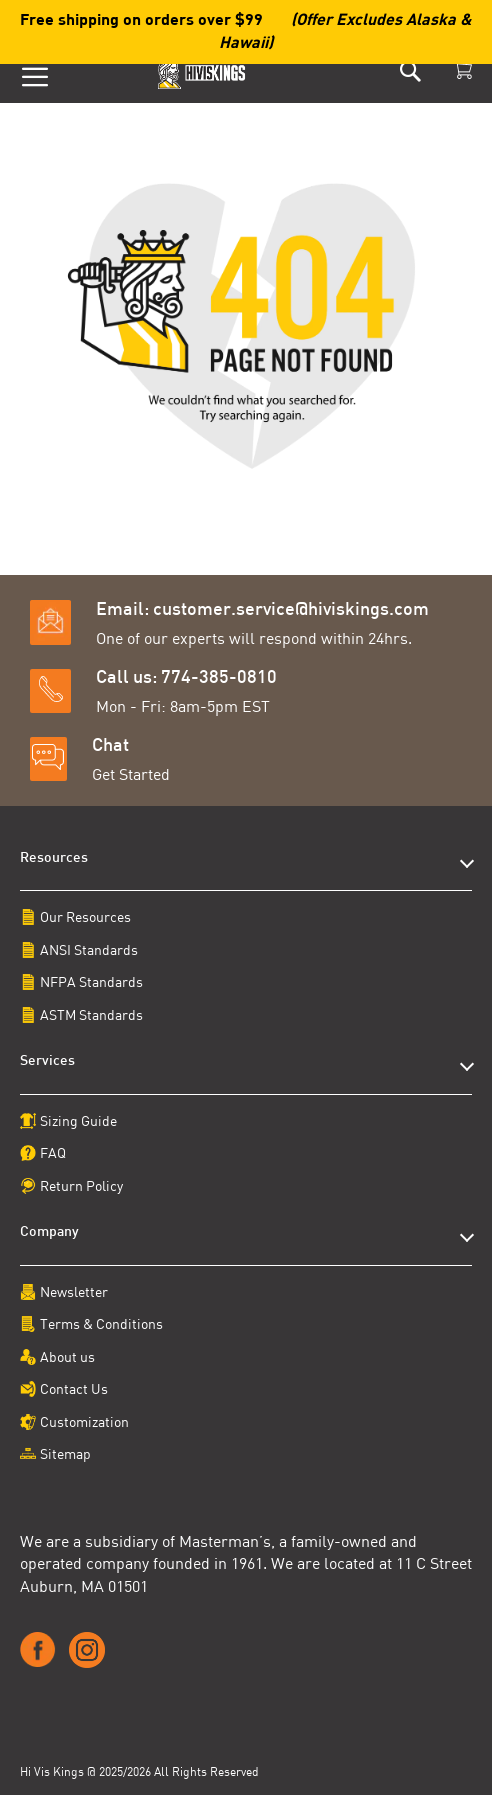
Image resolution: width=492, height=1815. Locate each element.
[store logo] (203, 71)
